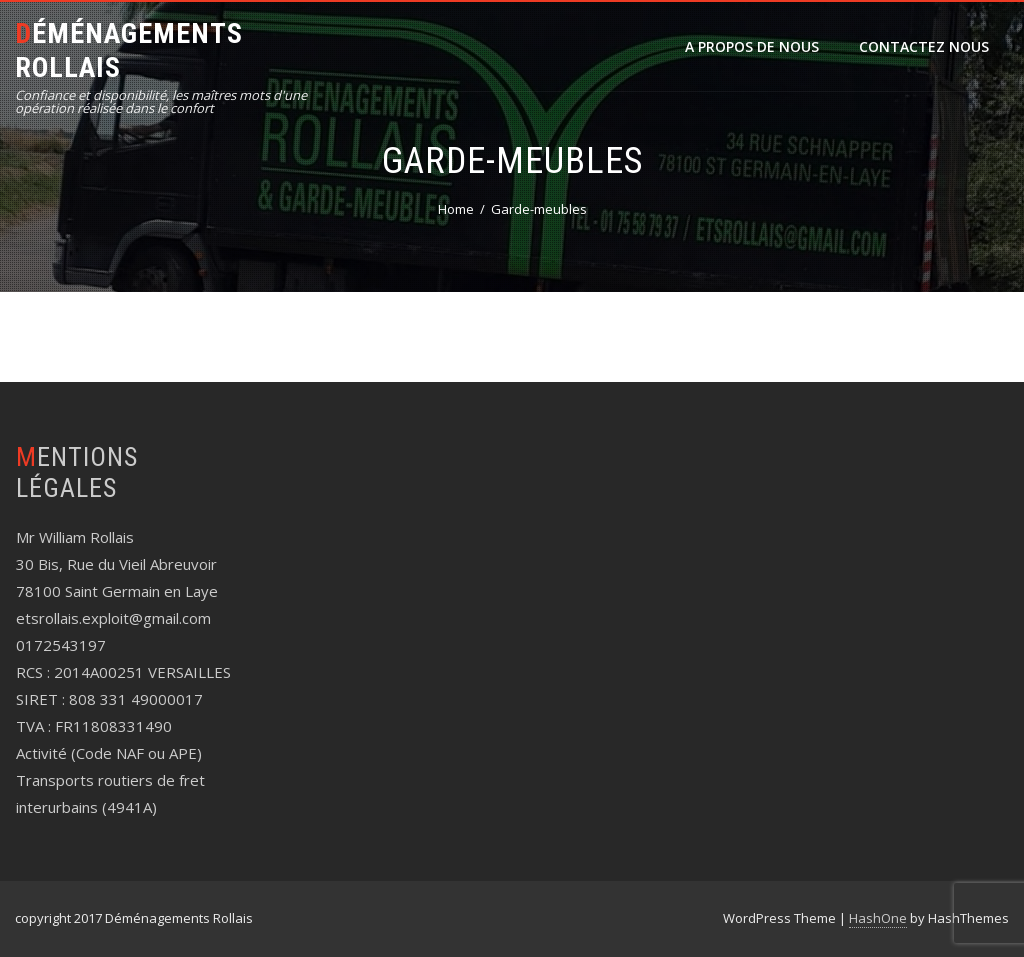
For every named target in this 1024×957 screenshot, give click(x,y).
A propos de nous (752, 46)
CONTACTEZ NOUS (924, 46)
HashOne (878, 918)
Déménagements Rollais (129, 50)
